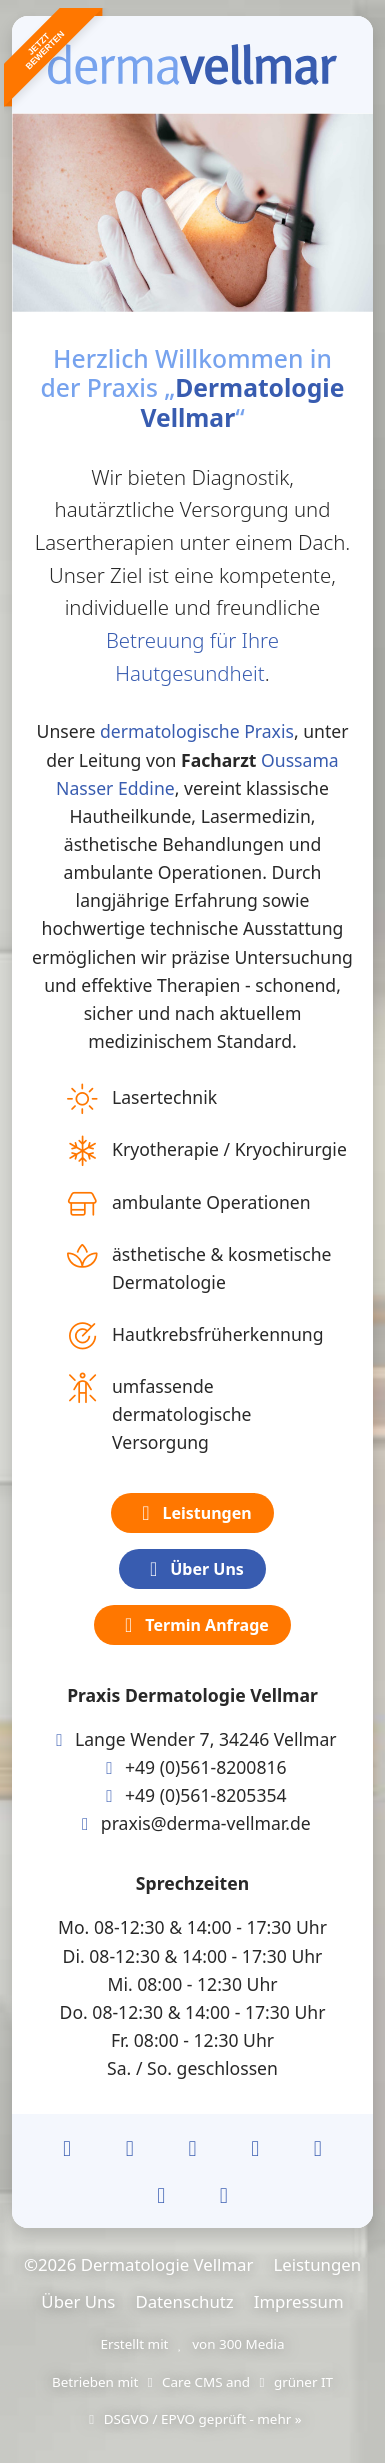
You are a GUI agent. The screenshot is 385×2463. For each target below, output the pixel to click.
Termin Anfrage (192, 1625)
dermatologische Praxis (197, 731)
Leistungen (192, 1513)
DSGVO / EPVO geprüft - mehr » (192, 2419)
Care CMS (182, 2382)
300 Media (252, 2344)
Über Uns (192, 1569)
